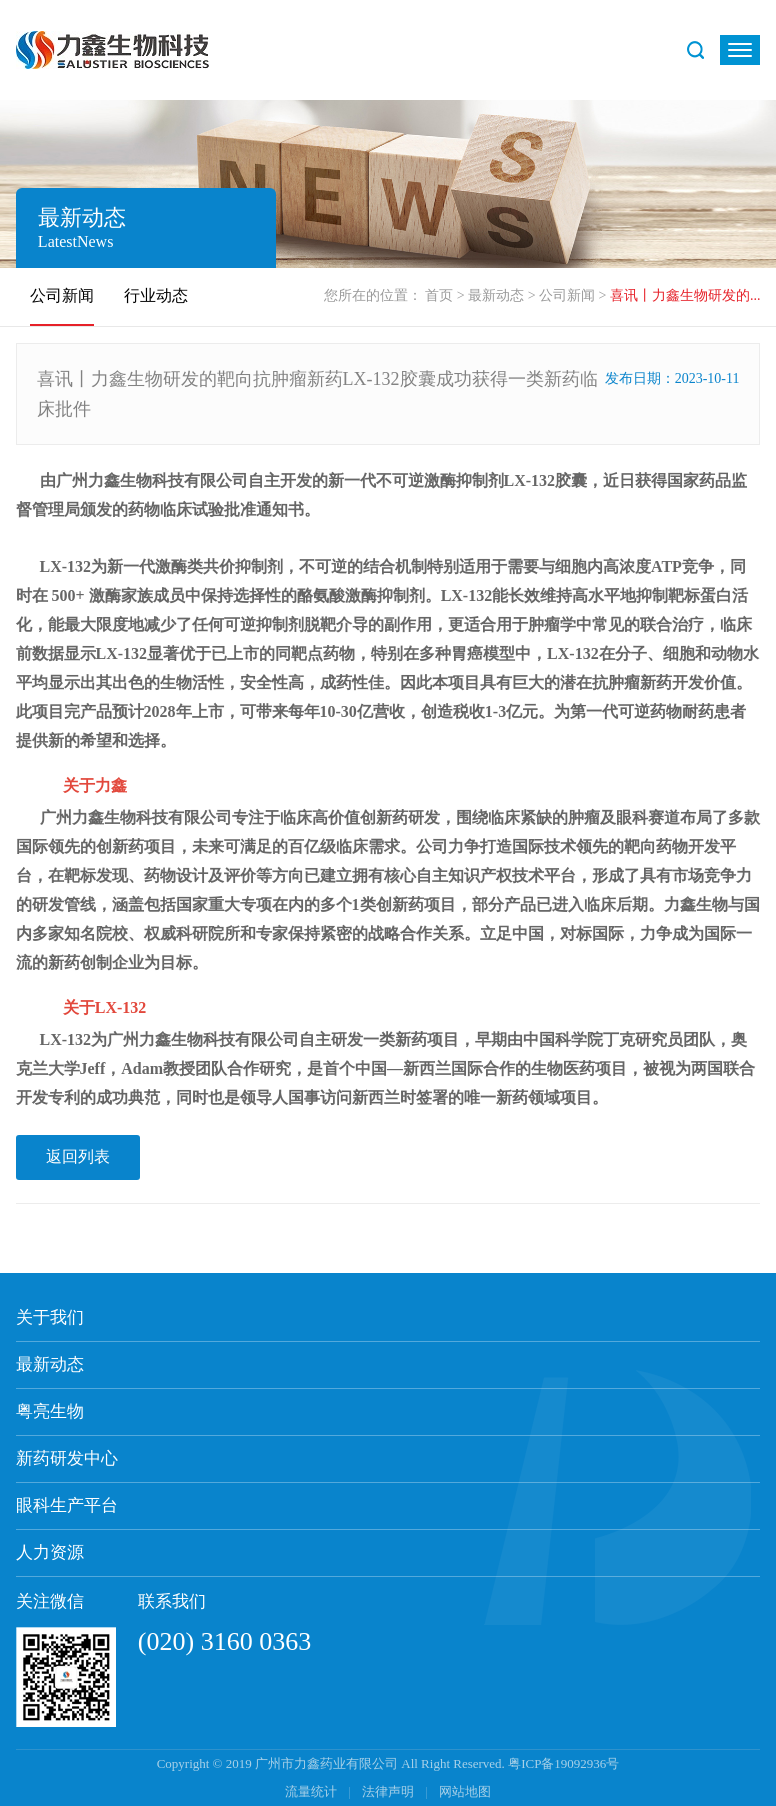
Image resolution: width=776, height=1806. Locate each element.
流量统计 (311, 1791)
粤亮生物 (50, 1411)
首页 (439, 295)
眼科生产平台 (67, 1505)
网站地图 (465, 1791)
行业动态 (156, 295)
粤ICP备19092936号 (563, 1763)
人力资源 (50, 1552)
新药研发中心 (67, 1458)
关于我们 (50, 1317)
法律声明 (389, 1791)
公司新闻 (567, 295)
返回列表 (78, 1156)
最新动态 (496, 295)
